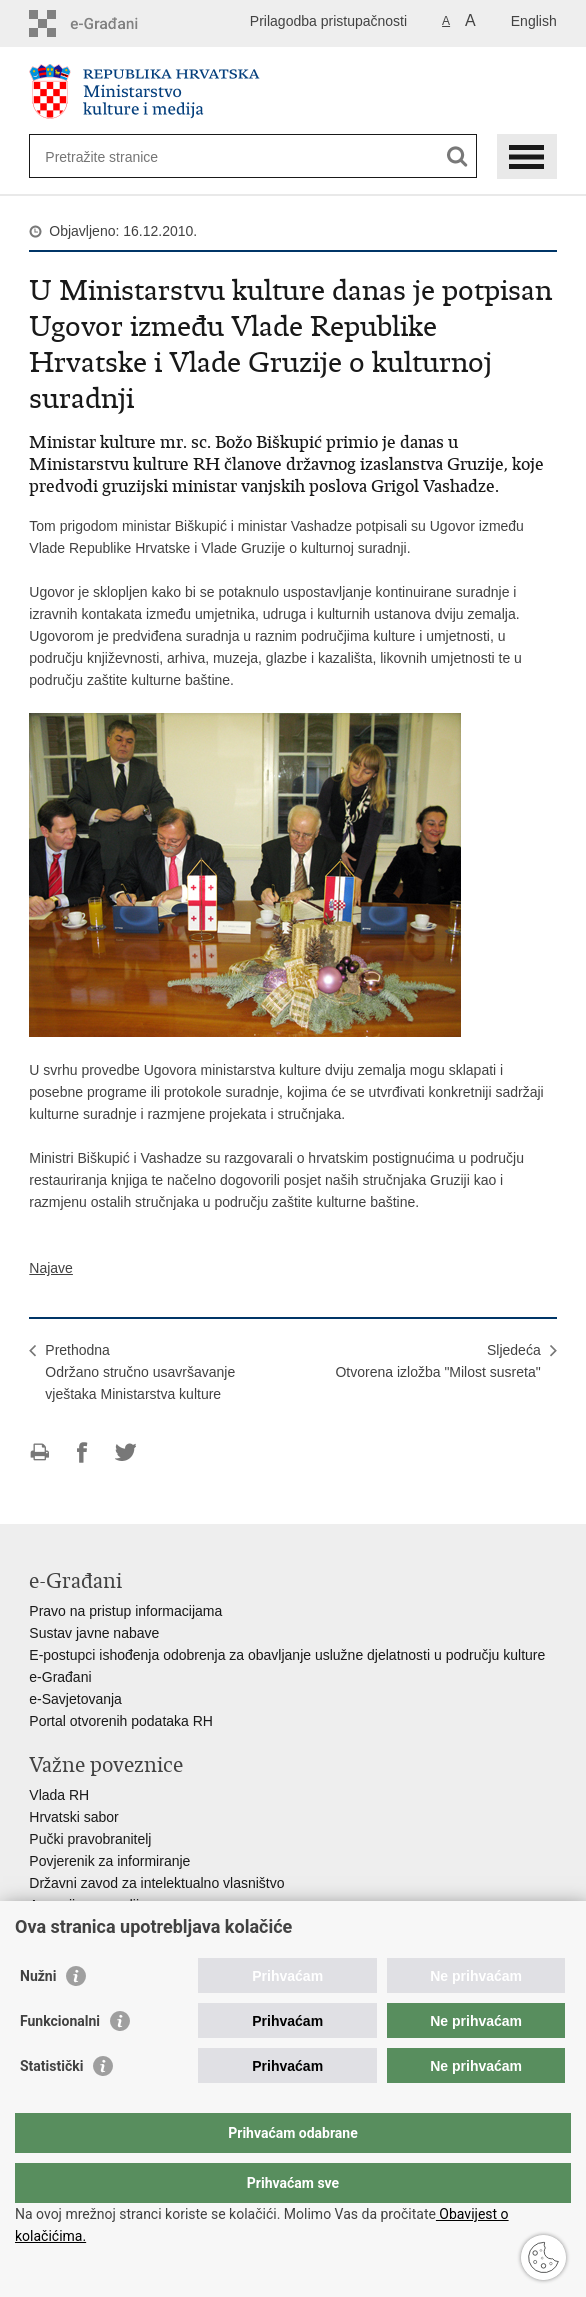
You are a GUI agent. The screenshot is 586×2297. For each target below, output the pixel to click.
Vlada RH (59, 1795)
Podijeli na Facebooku (82, 1452)
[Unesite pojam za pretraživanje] (117, 156)
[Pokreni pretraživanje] (457, 156)
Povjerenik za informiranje (109, 1861)
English (534, 21)
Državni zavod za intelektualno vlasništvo (156, 1883)
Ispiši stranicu (39, 1452)
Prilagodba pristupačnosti (328, 21)
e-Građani (60, 1677)
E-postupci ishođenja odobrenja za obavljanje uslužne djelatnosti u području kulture (287, 1655)
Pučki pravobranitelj (90, 1839)
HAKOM (54, 1927)
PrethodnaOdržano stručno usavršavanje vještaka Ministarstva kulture (140, 1372)
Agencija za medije (88, 1905)
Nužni (38, 2016)
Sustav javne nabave (94, 1633)
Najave (51, 1268)
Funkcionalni (60, 2061)
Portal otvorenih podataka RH (121, 1721)
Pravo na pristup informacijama (125, 1611)
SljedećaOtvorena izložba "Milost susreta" (437, 1361)
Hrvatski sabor (73, 1817)
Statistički (51, 2106)
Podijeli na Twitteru (125, 1452)
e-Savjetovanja (75, 1699)
